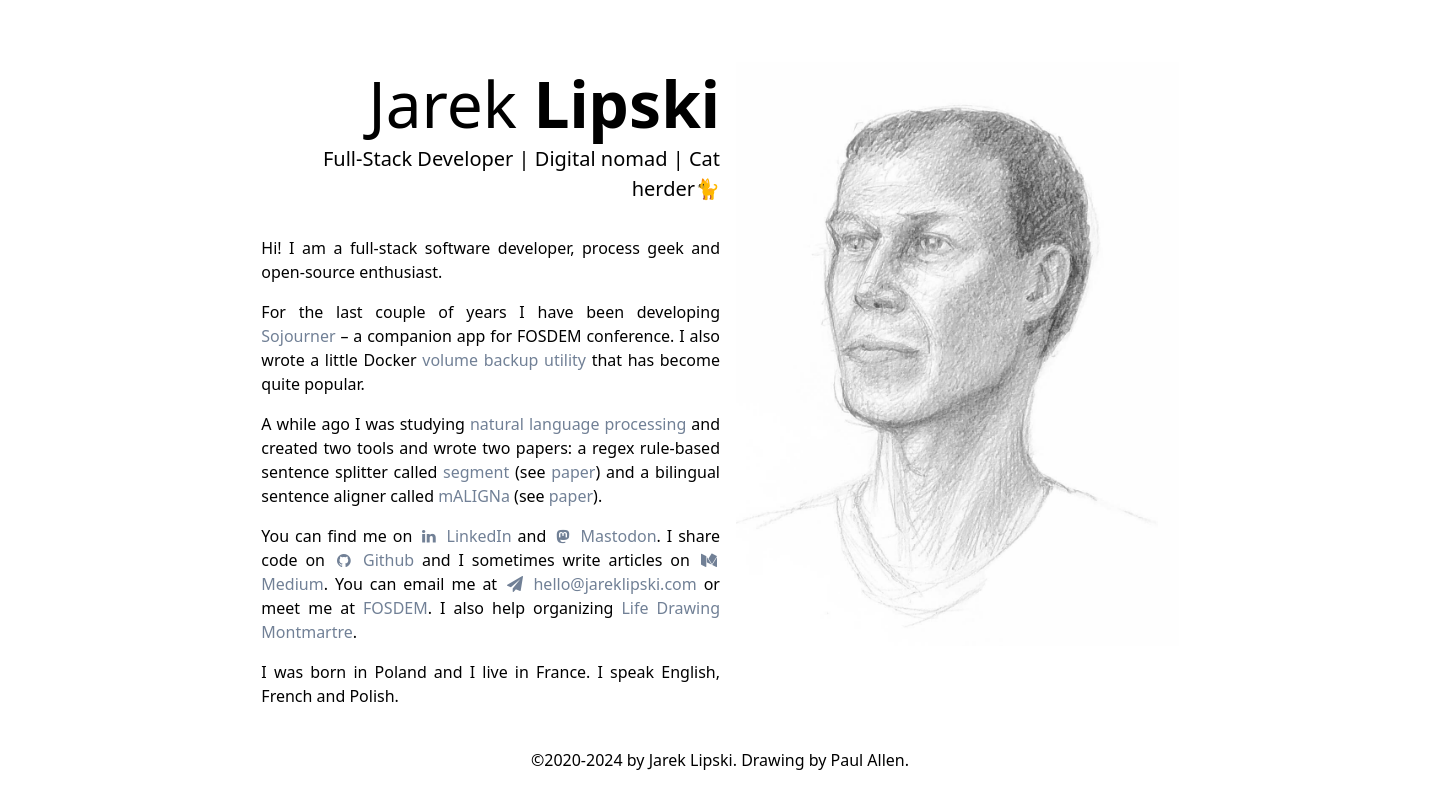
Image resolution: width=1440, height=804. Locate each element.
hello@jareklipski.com (600, 584)
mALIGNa (474, 496)
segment (476, 472)
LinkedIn (464, 536)
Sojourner (298, 336)
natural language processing (578, 424)
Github (373, 560)
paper (573, 472)
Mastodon (604, 536)
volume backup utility (504, 360)
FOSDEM (395, 608)
